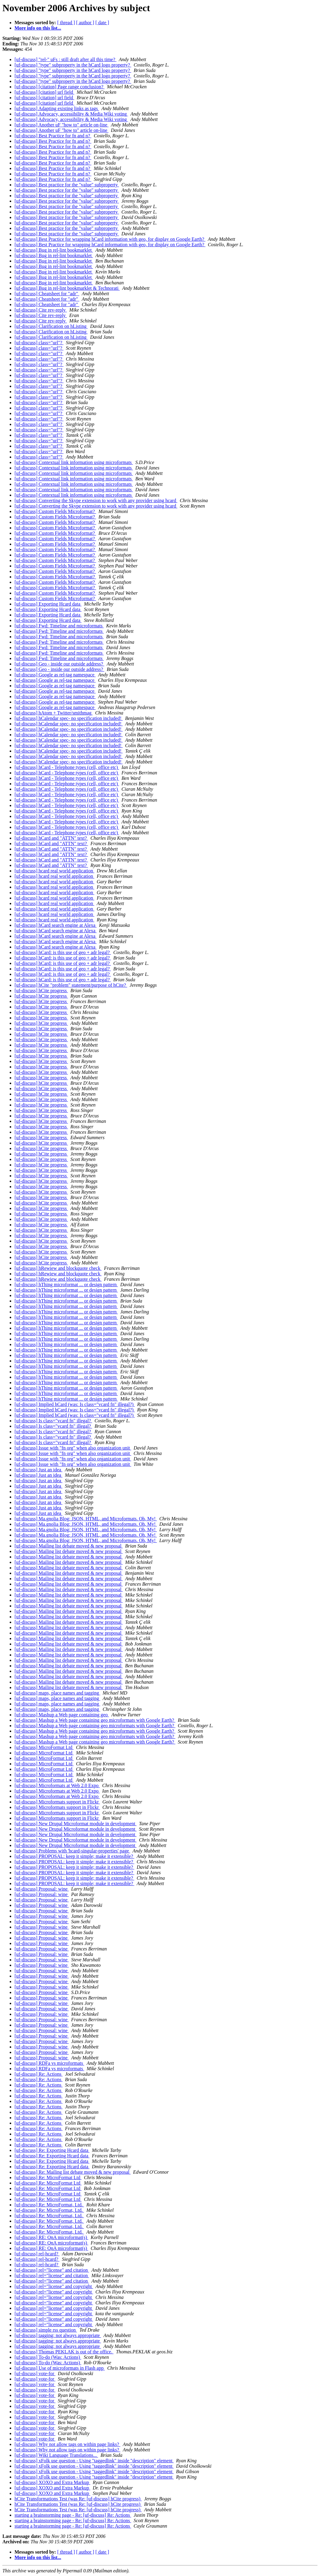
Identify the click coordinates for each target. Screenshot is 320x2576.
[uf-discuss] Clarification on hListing (51, 326)
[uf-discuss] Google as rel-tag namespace (55, 674)
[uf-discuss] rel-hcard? (37, 2253)
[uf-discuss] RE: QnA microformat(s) (51, 2237)
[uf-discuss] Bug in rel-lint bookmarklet (54, 250)
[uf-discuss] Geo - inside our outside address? (59, 663)
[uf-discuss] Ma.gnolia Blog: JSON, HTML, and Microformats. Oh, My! (86, 1518)
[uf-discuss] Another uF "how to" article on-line (61, 124)
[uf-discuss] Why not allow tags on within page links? (67, 2444)
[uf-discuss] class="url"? (39, 342)
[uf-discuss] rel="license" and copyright (54, 2286)
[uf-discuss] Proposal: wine (42, 1888)
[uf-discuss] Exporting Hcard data (48, 603)
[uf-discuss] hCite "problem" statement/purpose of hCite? (71, 985)
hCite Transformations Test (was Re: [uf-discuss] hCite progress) (78, 2498)
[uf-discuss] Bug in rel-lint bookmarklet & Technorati (67, 288)
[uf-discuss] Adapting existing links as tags (57, 108)
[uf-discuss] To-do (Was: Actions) (48, 2357)
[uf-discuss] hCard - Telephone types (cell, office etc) (67, 767)
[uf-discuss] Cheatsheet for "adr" (47, 293)
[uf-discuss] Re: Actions (39, 2074)
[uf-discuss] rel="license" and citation (52, 2270)
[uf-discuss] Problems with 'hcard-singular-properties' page (72, 1850)
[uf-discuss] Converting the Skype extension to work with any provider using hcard (96, 500)
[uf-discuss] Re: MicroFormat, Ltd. (49, 2204)
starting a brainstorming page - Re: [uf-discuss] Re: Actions (73, 2515)
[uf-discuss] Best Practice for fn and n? (53, 135)
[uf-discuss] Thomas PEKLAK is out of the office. (64, 2351)
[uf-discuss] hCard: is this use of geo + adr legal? (63, 952)
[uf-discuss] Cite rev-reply (41, 309)
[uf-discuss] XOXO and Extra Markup (52, 2482)
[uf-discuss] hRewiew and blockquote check (58, 1268)
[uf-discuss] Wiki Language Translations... (56, 2455)
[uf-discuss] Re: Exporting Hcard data (52, 2150)
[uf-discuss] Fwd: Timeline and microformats (59, 625)
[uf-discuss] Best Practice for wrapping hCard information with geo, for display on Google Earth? (110, 239)
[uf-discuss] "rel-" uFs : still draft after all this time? (66, 59)
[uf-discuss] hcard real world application (54, 870)
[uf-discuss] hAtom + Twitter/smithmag (54, 712)
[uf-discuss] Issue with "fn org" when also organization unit (73, 1447)
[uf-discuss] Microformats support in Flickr (57, 1801)
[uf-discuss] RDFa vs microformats (49, 2063)
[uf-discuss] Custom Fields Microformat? (55, 511)
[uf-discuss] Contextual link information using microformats (74, 462)
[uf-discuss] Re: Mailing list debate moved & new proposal (72, 2172)
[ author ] (85, 22)
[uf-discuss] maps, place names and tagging (57, 1692)
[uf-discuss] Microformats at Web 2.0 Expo (57, 1785)
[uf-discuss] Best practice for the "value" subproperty (67, 184)
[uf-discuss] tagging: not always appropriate (58, 2335)
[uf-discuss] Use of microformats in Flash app (60, 2368)
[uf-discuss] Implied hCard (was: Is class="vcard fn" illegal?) (75, 1404)
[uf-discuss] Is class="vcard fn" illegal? (53, 1420)
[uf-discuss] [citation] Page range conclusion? (59, 86)
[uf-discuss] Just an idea (38, 1469)
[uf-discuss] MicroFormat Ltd (44, 1747)
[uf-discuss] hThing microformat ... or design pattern (66, 1284)
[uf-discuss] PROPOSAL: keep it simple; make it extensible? (74, 1856)
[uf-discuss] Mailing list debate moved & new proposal (69, 1545)
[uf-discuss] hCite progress (41, 990)
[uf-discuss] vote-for (35, 2373)
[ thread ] (66, 22)
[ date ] (102, 22)
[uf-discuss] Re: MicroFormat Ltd (48, 2177)
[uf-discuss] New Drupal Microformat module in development (76, 1823)
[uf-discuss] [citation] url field (44, 92)
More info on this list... (38, 28)
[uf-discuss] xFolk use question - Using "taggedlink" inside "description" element (94, 2460)
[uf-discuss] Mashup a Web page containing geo (62, 1714)
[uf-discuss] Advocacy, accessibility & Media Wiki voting (71, 113)
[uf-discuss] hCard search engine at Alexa (56, 925)
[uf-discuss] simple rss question (46, 2329)
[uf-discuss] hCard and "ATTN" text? (51, 838)
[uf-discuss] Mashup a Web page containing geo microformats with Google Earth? (95, 1720)
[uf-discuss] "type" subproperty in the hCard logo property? (73, 64)
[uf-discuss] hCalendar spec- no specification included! (69, 718)
